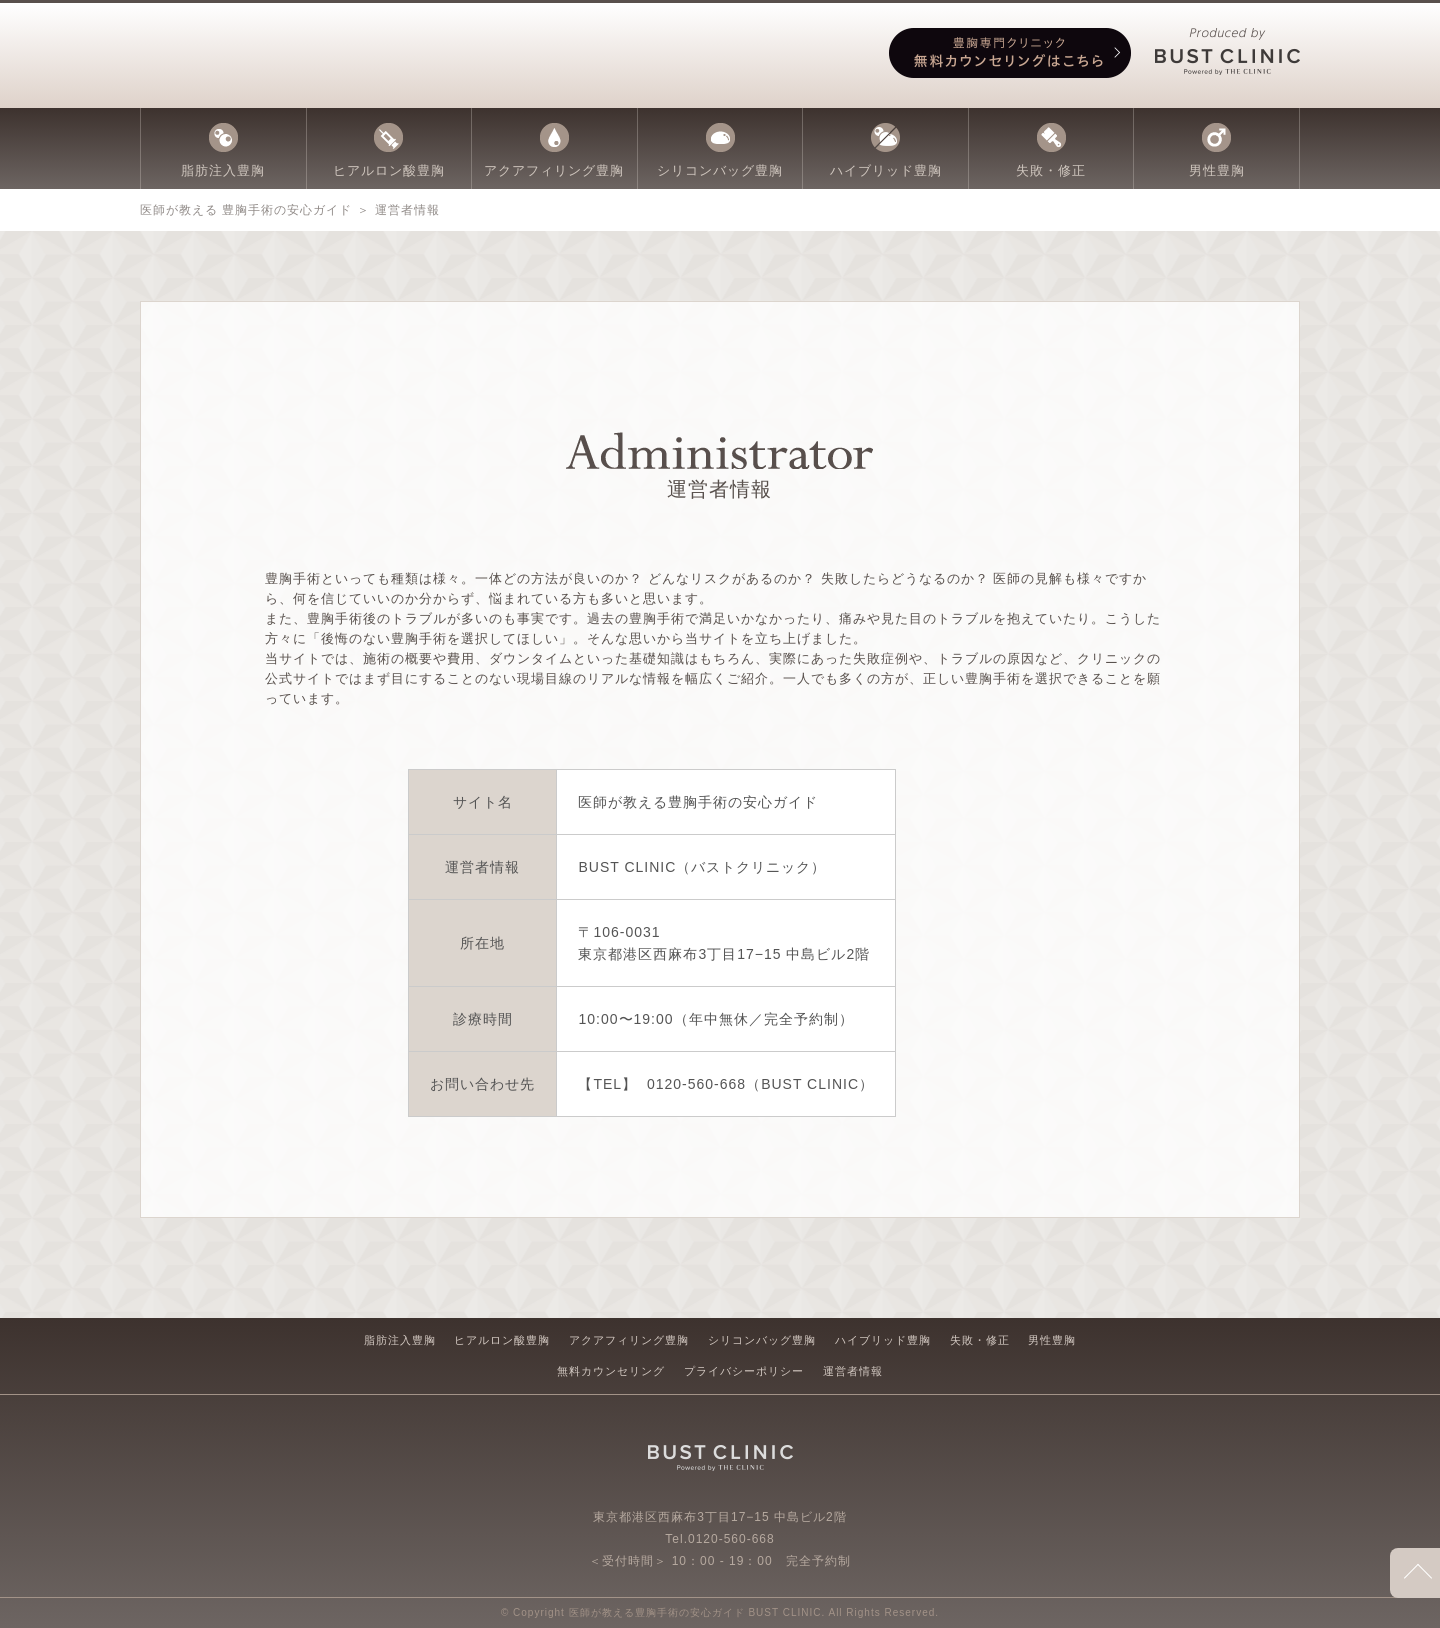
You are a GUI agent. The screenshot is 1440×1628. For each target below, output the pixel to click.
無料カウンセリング (611, 1371)
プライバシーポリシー (744, 1371)
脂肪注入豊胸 (400, 1340)
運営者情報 (853, 1371)
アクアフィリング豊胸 (629, 1340)
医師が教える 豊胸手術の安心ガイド (246, 210)
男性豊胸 (1052, 1340)
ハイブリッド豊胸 (883, 1340)
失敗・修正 (980, 1340)
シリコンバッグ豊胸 (762, 1340)
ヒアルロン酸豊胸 (502, 1340)
